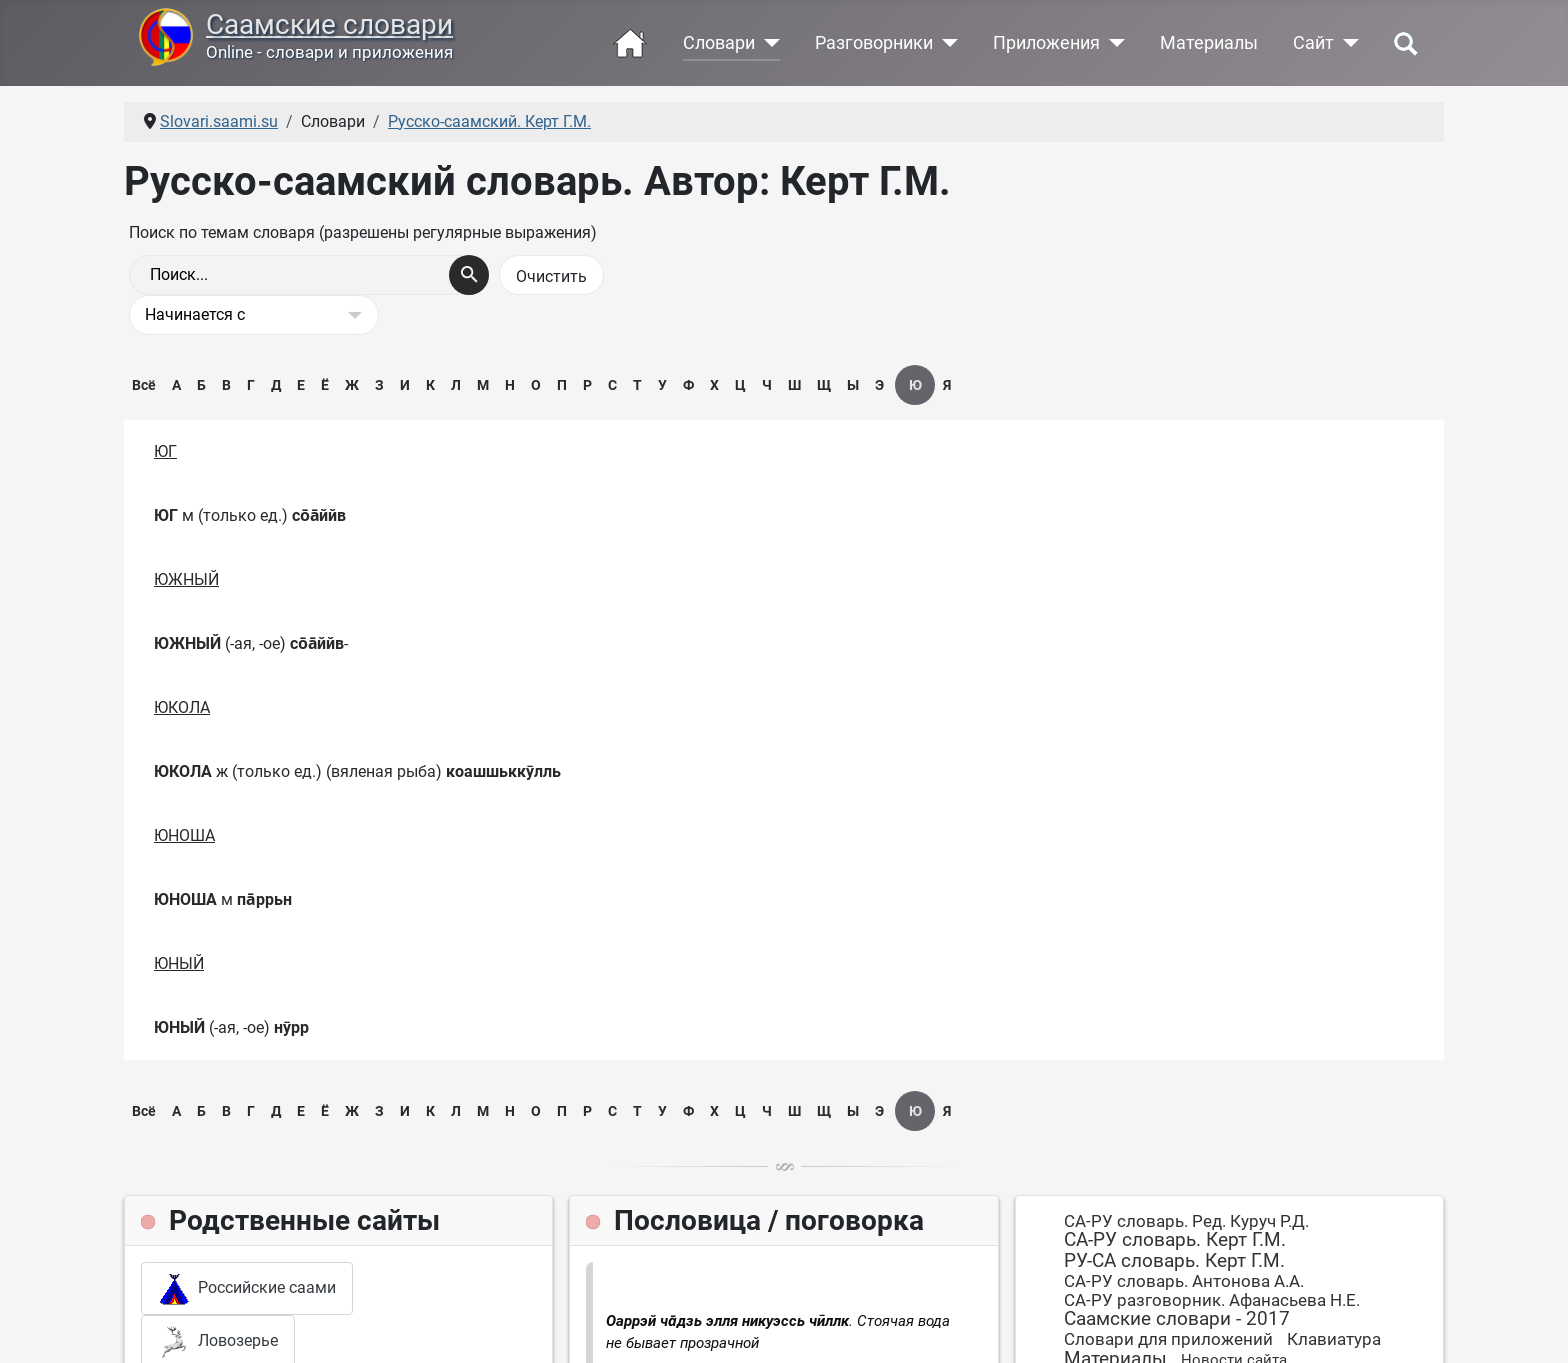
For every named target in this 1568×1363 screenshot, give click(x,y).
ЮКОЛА (182, 707)
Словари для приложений (1168, 1339)
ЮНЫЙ (179, 963)
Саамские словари (329, 24)
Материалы (1209, 43)
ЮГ (165, 451)
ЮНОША (184, 835)
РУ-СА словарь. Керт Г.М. (1174, 1260)
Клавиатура (1334, 1339)
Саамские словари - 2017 (1177, 1318)
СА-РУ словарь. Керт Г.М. (1175, 1239)
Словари (719, 43)
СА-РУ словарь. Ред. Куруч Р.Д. (1186, 1221)
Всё (144, 385)
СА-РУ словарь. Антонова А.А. (1184, 1281)
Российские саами (247, 1289)
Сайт (1313, 43)
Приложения (1046, 43)
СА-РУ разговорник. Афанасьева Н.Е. (1212, 1300)
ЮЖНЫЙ (186, 579)
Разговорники (874, 43)
